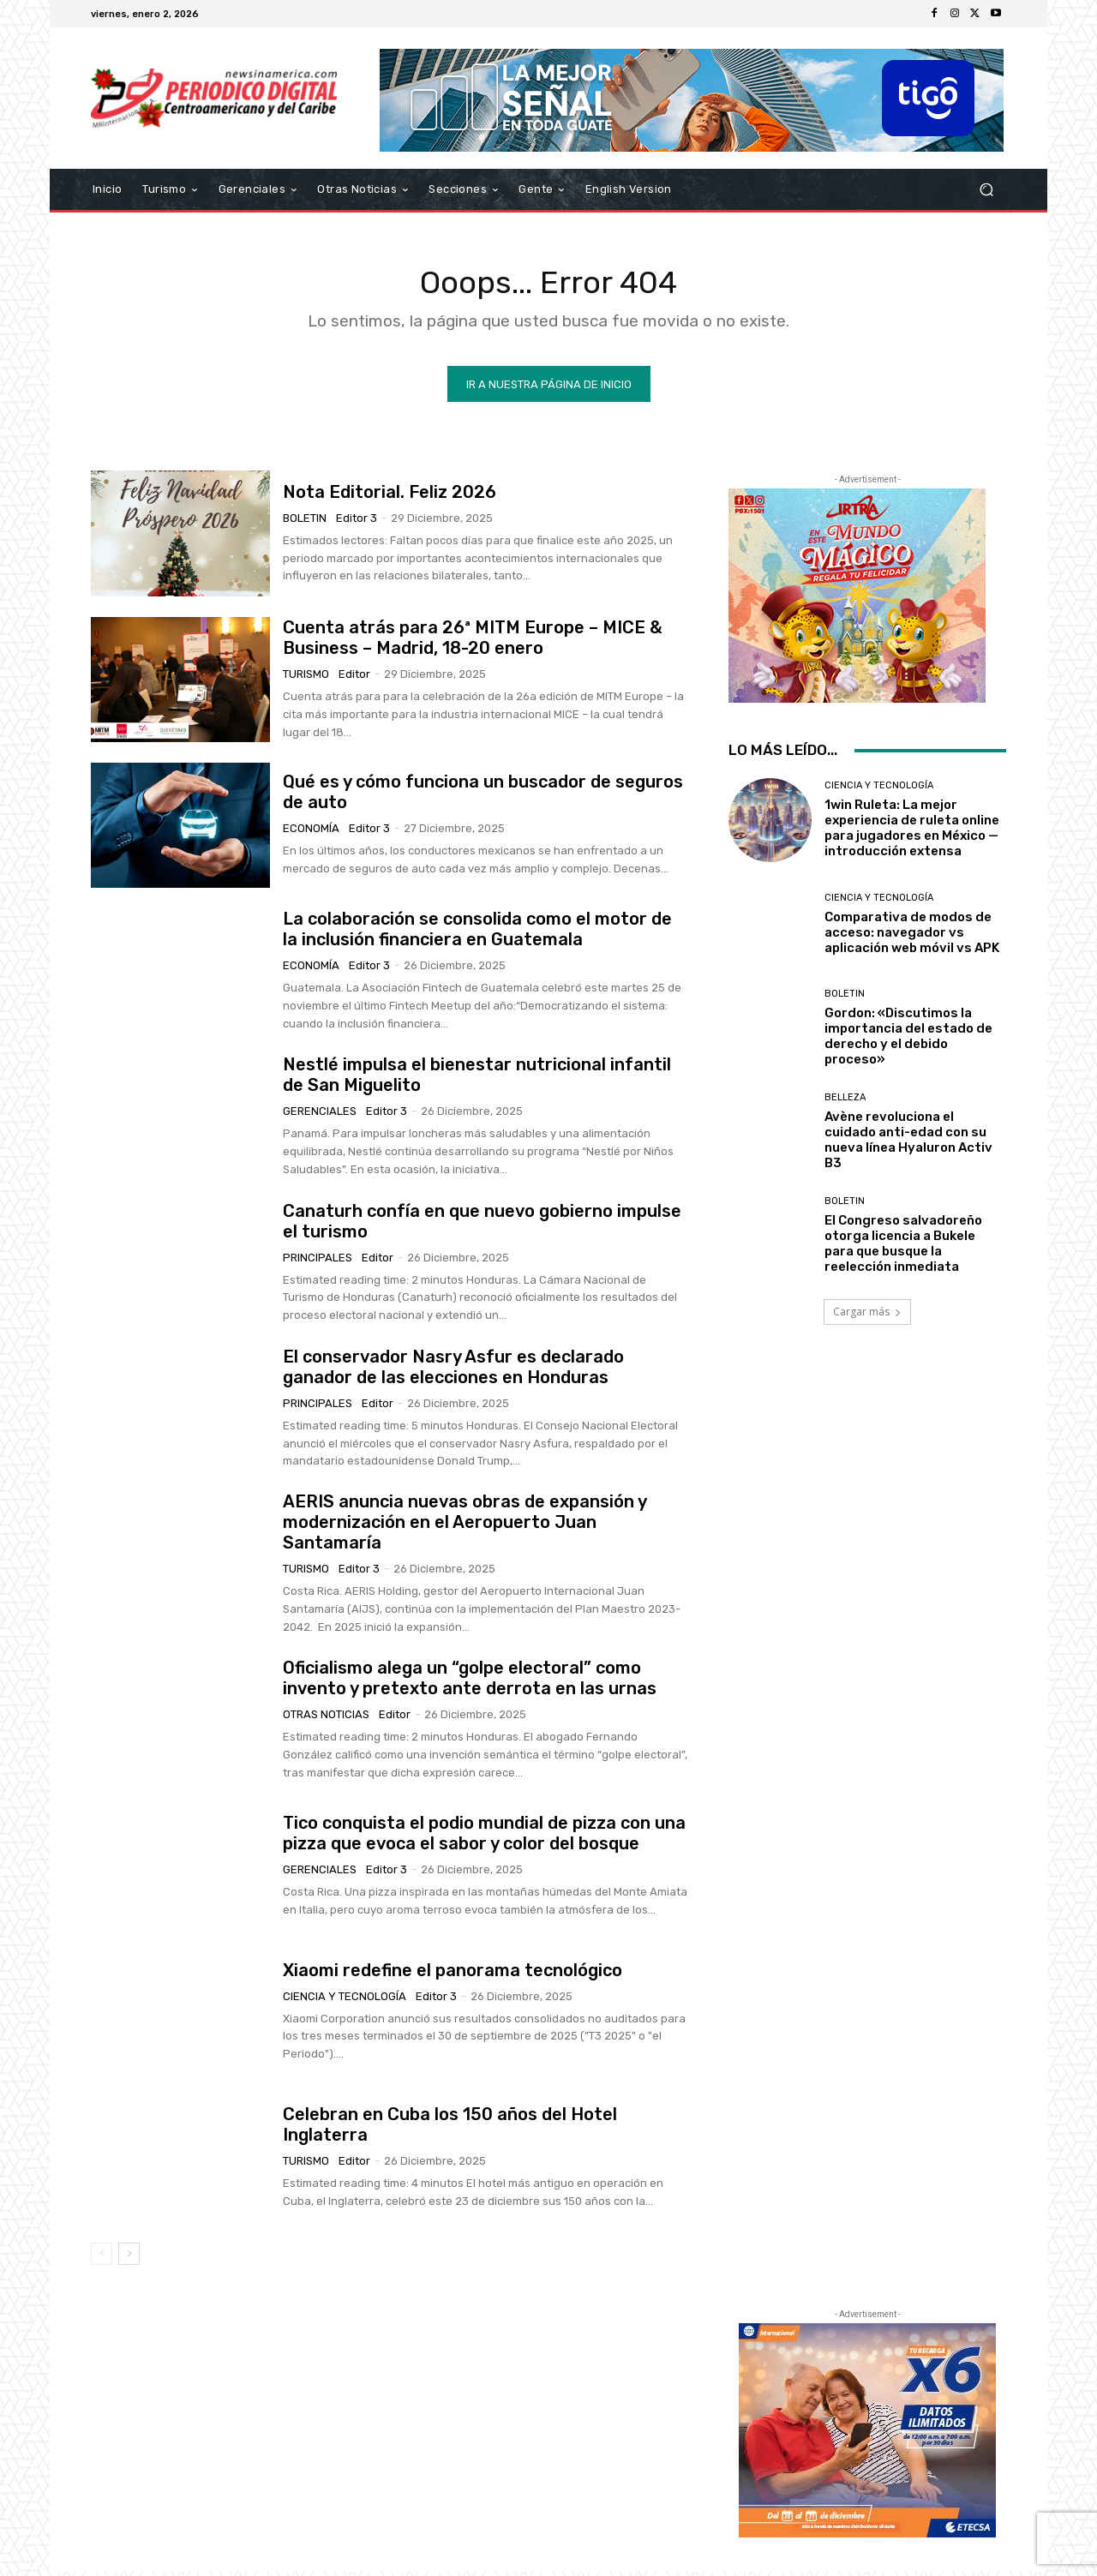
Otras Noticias (326, 1718)
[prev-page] (101, 2257)
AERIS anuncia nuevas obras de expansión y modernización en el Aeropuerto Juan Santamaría (465, 1526)
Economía (311, 832)
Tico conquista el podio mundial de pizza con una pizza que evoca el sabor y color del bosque (484, 1836)
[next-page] (129, 2257)
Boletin (305, 521)
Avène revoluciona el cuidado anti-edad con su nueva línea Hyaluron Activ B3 (908, 1144)
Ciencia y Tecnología (344, 1999)
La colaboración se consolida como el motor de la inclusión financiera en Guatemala (477, 933)
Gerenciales (320, 1115)
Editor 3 (356, 521)
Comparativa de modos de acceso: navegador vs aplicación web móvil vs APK (911, 936)
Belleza (845, 1101)
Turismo (306, 677)
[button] (986, 190)
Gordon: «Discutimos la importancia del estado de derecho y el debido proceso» (908, 1039)
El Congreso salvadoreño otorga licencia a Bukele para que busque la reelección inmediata (903, 1248)
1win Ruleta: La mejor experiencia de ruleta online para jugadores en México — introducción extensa (911, 832)
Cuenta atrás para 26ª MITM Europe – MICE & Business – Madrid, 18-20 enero (472, 641)
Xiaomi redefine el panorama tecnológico (452, 1973)
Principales (317, 1261)
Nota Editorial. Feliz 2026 (389, 495)
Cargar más (867, 1316)
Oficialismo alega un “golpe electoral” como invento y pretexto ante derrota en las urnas (469, 1682)
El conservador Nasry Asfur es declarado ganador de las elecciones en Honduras (453, 1370)
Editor (354, 677)
